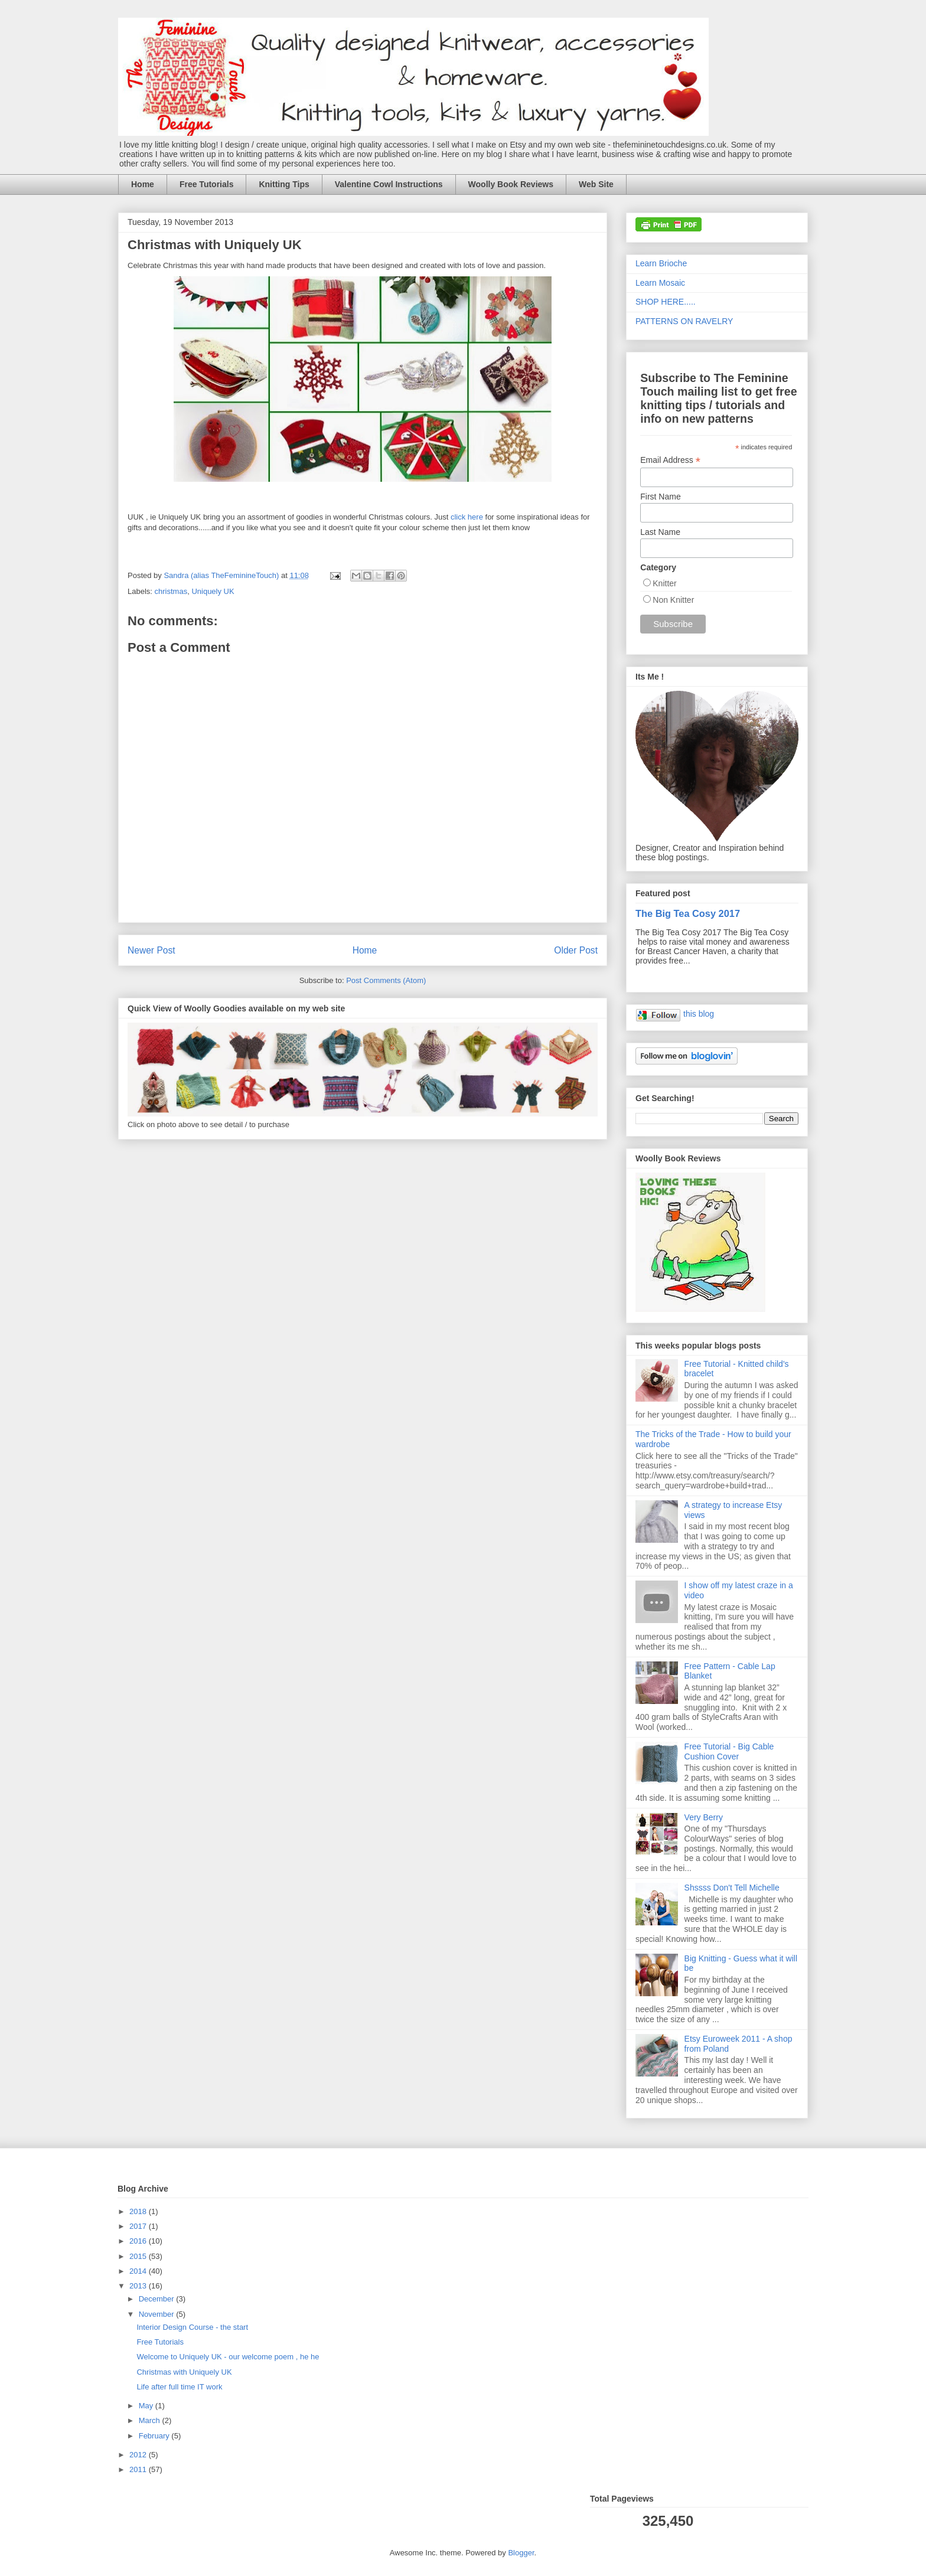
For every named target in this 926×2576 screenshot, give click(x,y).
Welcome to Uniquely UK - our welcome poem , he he (227, 2356)
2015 (139, 2256)
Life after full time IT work (179, 2386)
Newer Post (151, 950)
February (155, 2435)
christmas (171, 591)
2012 (139, 2454)
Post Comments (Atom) (386, 980)
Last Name (660, 532)
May (147, 2405)
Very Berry (703, 1817)
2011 (139, 2469)
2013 (139, 2285)
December (158, 2298)
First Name (660, 496)
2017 (139, 2226)
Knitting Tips (284, 184)
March (150, 2420)
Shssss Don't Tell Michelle (732, 1887)
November (158, 2314)
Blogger (521, 2552)
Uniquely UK (212, 591)
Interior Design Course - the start (192, 2327)
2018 (139, 2211)
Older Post (576, 950)
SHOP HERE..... (665, 301)
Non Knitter (673, 600)
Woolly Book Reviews (510, 184)
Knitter (664, 583)
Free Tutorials (207, 184)
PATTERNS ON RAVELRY (684, 321)
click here (467, 516)
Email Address (670, 460)
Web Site (596, 184)
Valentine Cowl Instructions (389, 184)
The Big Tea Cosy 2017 (687, 913)
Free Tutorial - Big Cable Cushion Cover (729, 1751)
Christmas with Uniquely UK (183, 2372)
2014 (139, 2271)
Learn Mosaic (660, 283)
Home (142, 184)
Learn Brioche (661, 263)
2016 (139, 2241)
